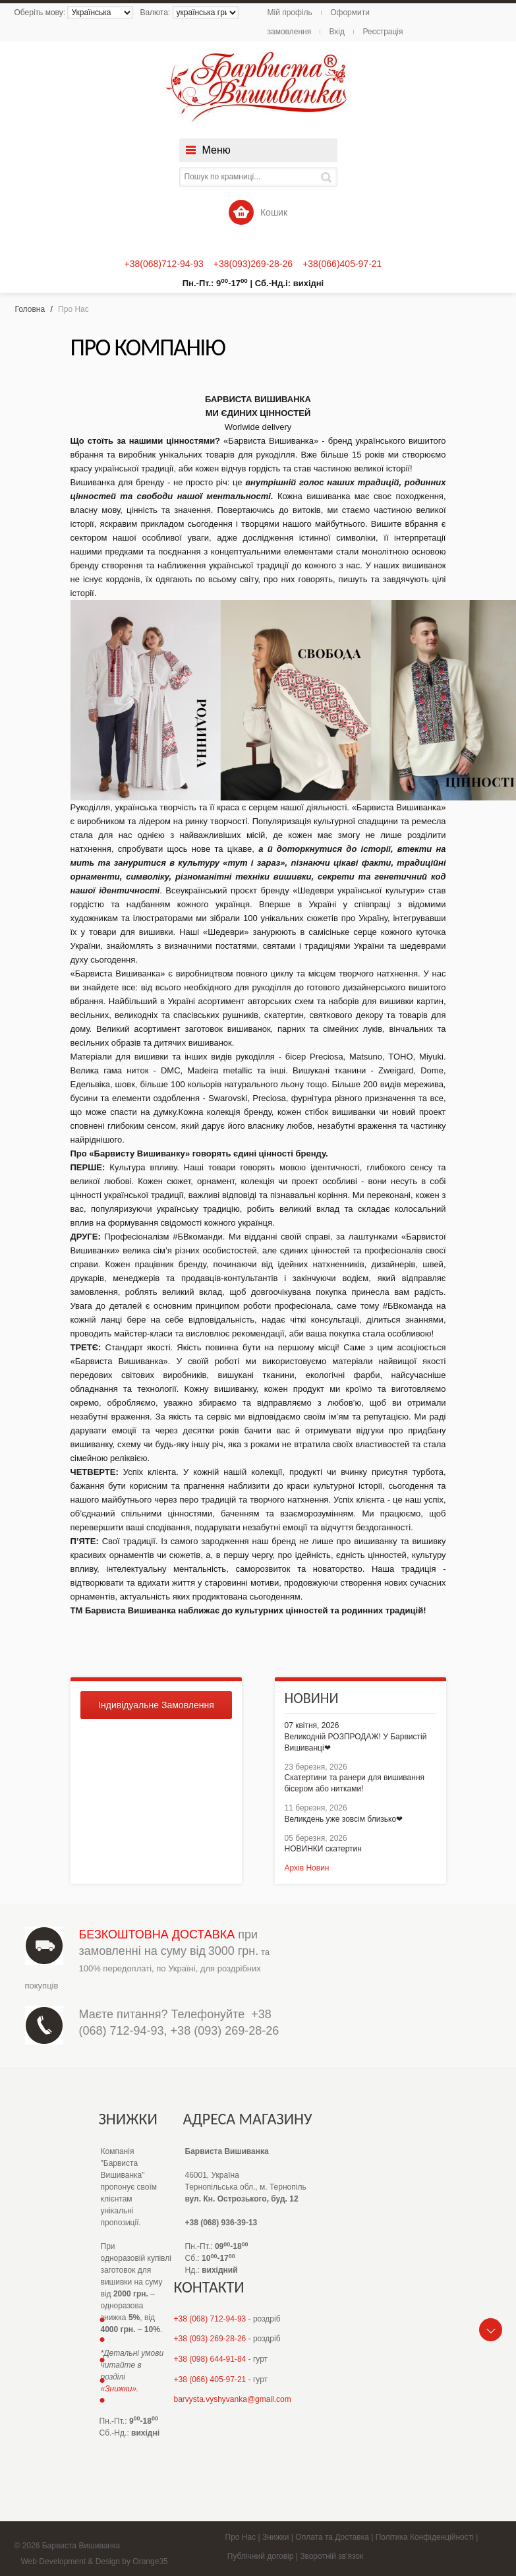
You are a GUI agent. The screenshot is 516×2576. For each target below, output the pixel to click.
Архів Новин (307, 1867)
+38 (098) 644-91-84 (210, 2359)
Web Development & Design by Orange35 (94, 2561)
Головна (30, 309)
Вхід (337, 31)
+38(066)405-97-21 (342, 263)
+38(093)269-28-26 (253, 263)
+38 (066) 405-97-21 (210, 2379)
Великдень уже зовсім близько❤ (344, 1819)
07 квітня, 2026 (312, 1725)
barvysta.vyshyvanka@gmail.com (232, 2399)
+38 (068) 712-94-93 (210, 2318)
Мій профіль (290, 12)
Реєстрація (382, 31)
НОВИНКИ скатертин (323, 1848)
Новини (312, 1698)
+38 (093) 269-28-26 (225, 2030)
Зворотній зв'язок (331, 2556)
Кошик (258, 212)
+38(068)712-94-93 (164, 263)
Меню (216, 150)
